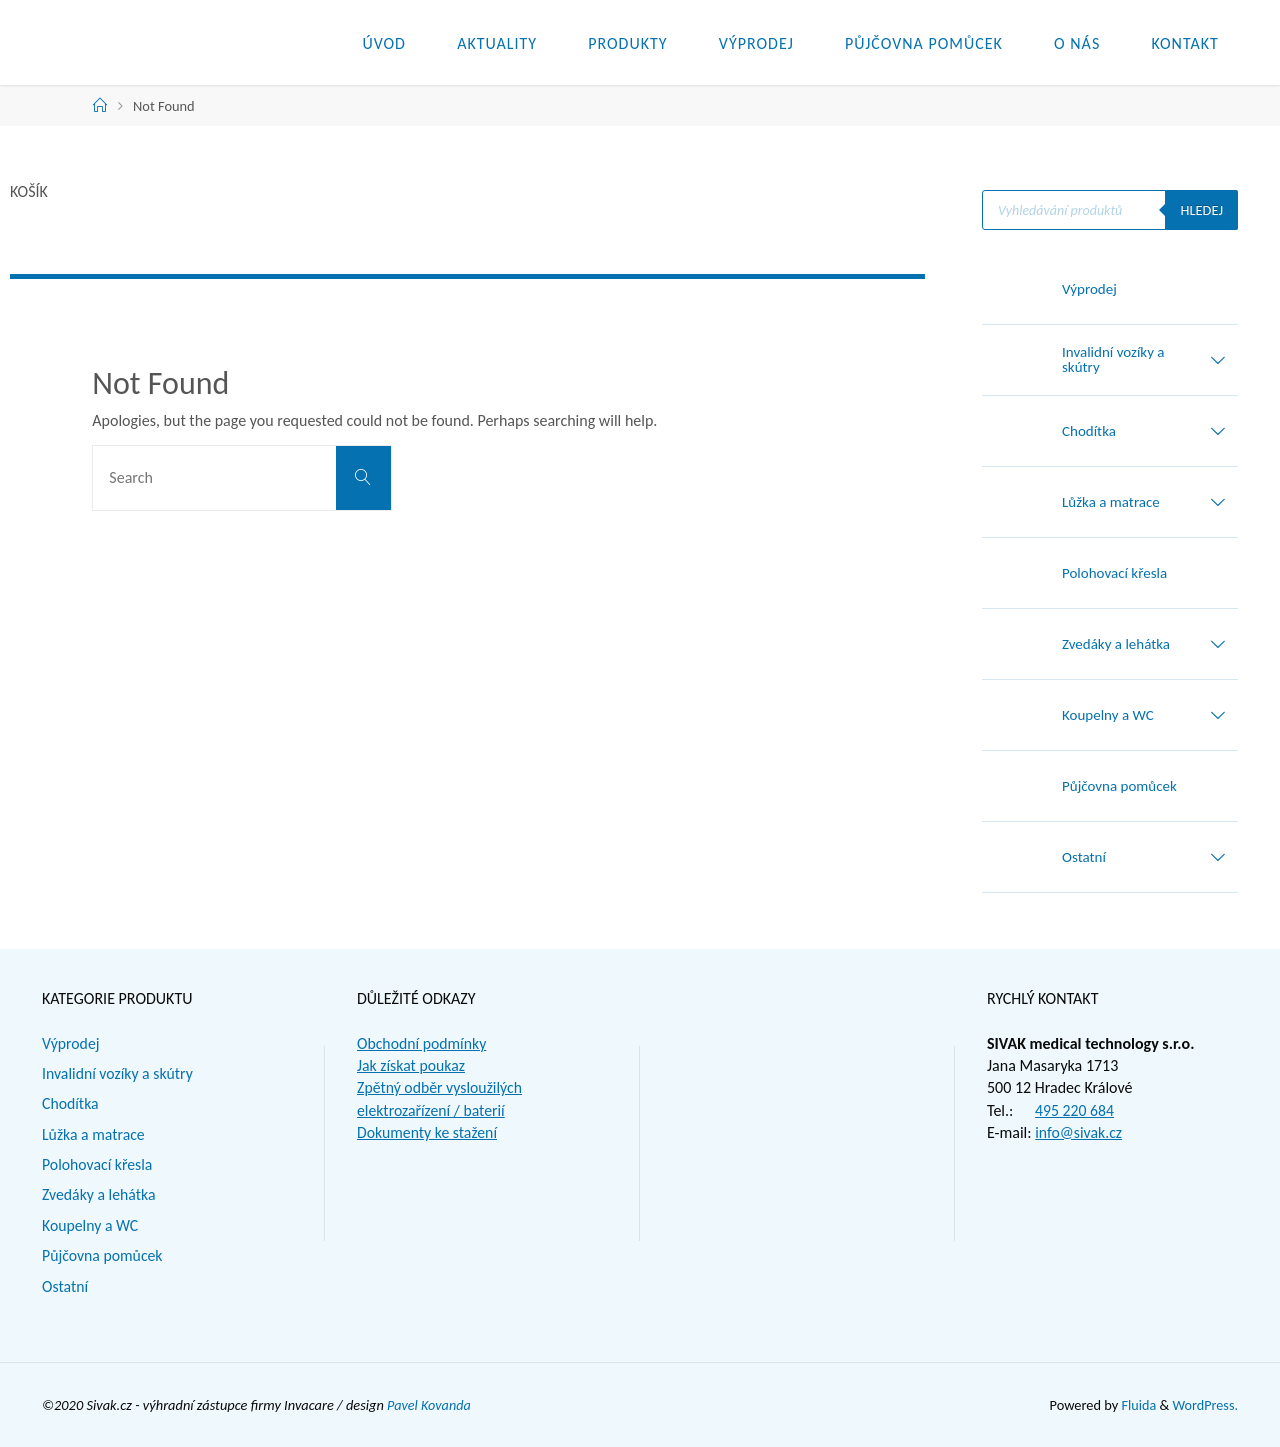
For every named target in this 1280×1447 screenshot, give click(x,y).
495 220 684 (1075, 1110)
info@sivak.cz (1079, 1132)
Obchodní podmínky (422, 1043)
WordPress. (1205, 1405)
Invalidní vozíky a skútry (118, 1073)
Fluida (1136, 1405)
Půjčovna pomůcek (103, 1255)
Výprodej (71, 1043)
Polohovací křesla (98, 1164)
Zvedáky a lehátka (99, 1194)
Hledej (1201, 210)
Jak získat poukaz (412, 1065)
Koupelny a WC (91, 1225)
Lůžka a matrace (94, 1134)
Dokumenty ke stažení (428, 1132)
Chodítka (70, 1103)
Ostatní (65, 1286)
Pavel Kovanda (429, 1405)
